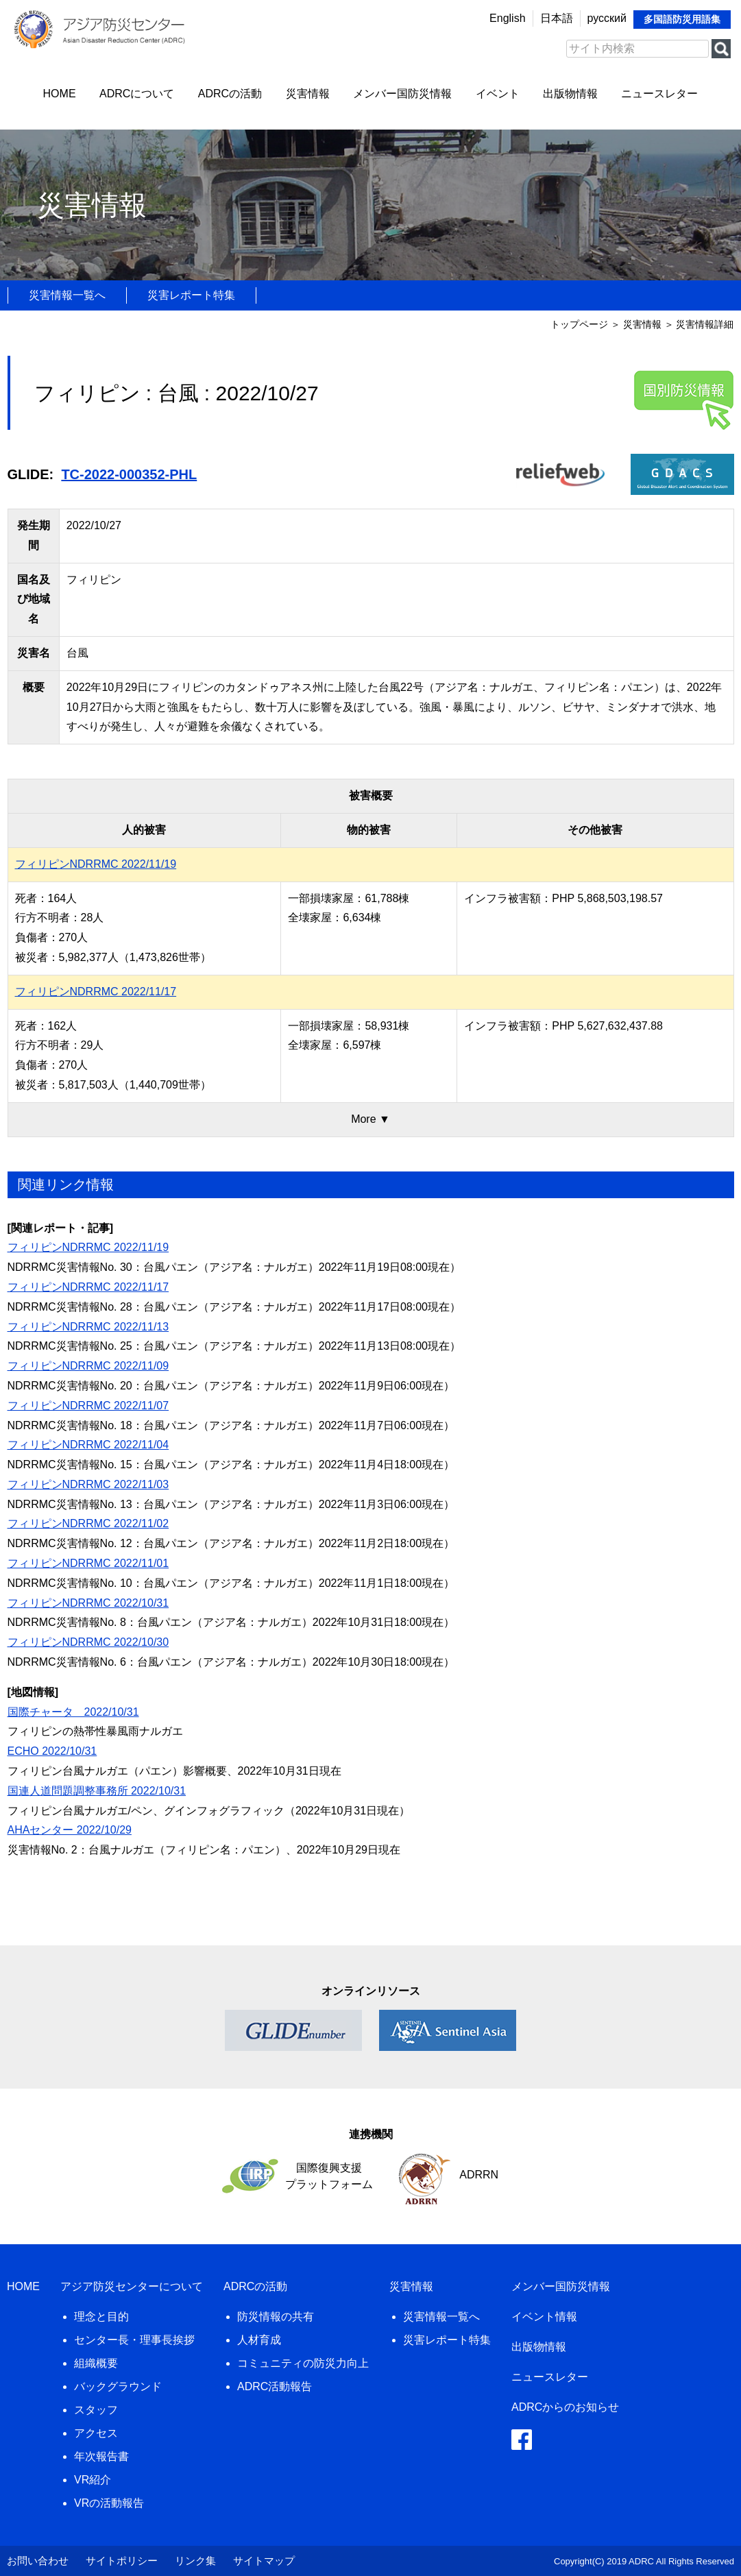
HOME (59, 93)
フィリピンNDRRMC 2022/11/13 (88, 1327)
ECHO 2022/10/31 (52, 1751)
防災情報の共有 (275, 2316)
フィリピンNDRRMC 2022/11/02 (88, 1523)
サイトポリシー (122, 2560)
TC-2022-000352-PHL (129, 474)
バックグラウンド (118, 2386)
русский (607, 18)
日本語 (556, 18)
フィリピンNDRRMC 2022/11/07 (88, 1405)
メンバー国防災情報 (402, 93)
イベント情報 (544, 2316)
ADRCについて (136, 93)
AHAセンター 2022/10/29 (70, 1830)
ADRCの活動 (230, 93)
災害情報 (308, 93)
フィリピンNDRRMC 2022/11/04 (88, 1444)
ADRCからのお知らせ (565, 2407)
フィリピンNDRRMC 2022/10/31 (88, 1603)
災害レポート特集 (191, 295)
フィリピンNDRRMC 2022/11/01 (88, 1563)
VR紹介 (92, 2480)
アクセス (96, 2433)
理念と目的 (101, 2316)
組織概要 (96, 2363)
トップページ (579, 324)
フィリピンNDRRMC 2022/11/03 (88, 1484)
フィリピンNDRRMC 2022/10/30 (88, 1642)
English (507, 18)
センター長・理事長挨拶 (134, 2340)
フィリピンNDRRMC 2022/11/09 (88, 1366)
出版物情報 (570, 93)
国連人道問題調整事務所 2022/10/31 (97, 1791)
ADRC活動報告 (274, 2386)
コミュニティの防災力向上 (303, 2363)
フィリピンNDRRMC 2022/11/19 (96, 864)
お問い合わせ (38, 2560)
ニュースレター (659, 93)
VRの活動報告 (109, 2503)
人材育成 (259, 2340)
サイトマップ (264, 2560)
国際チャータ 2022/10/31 (73, 1712)
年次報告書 (101, 2456)
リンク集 (195, 2560)
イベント (498, 93)
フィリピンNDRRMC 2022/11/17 (96, 991)
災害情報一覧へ (67, 295)
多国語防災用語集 (682, 19)
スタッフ (96, 2410)
